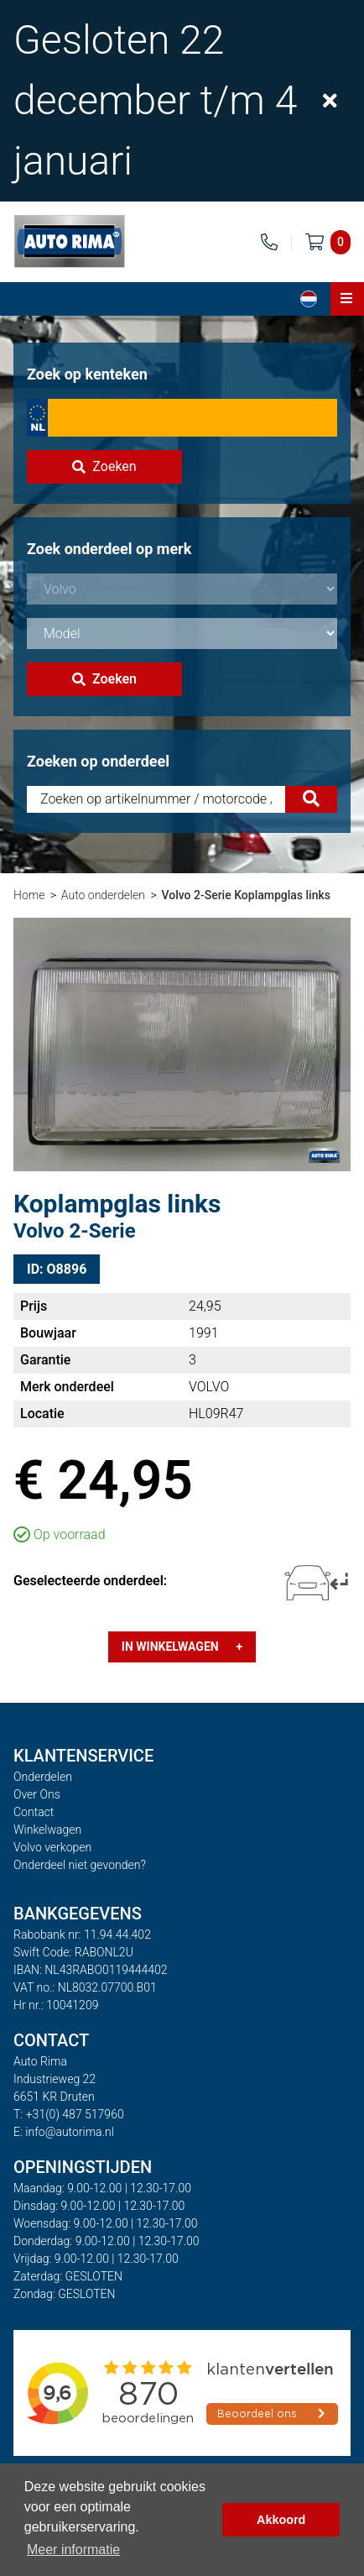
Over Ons (36, 1794)
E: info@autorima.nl (63, 2132)
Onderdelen (42, 1776)
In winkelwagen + (182, 1646)
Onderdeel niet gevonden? (79, 1865)
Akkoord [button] (281, 2519)
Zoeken (104, 466)
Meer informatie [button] (73, 2549)
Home (28, 895)
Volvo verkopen (52, 1847)
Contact (33, 1812)
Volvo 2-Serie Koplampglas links (245, 895)
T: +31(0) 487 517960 (68, 2114)
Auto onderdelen (103, 895)
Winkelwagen (47, 1829)
